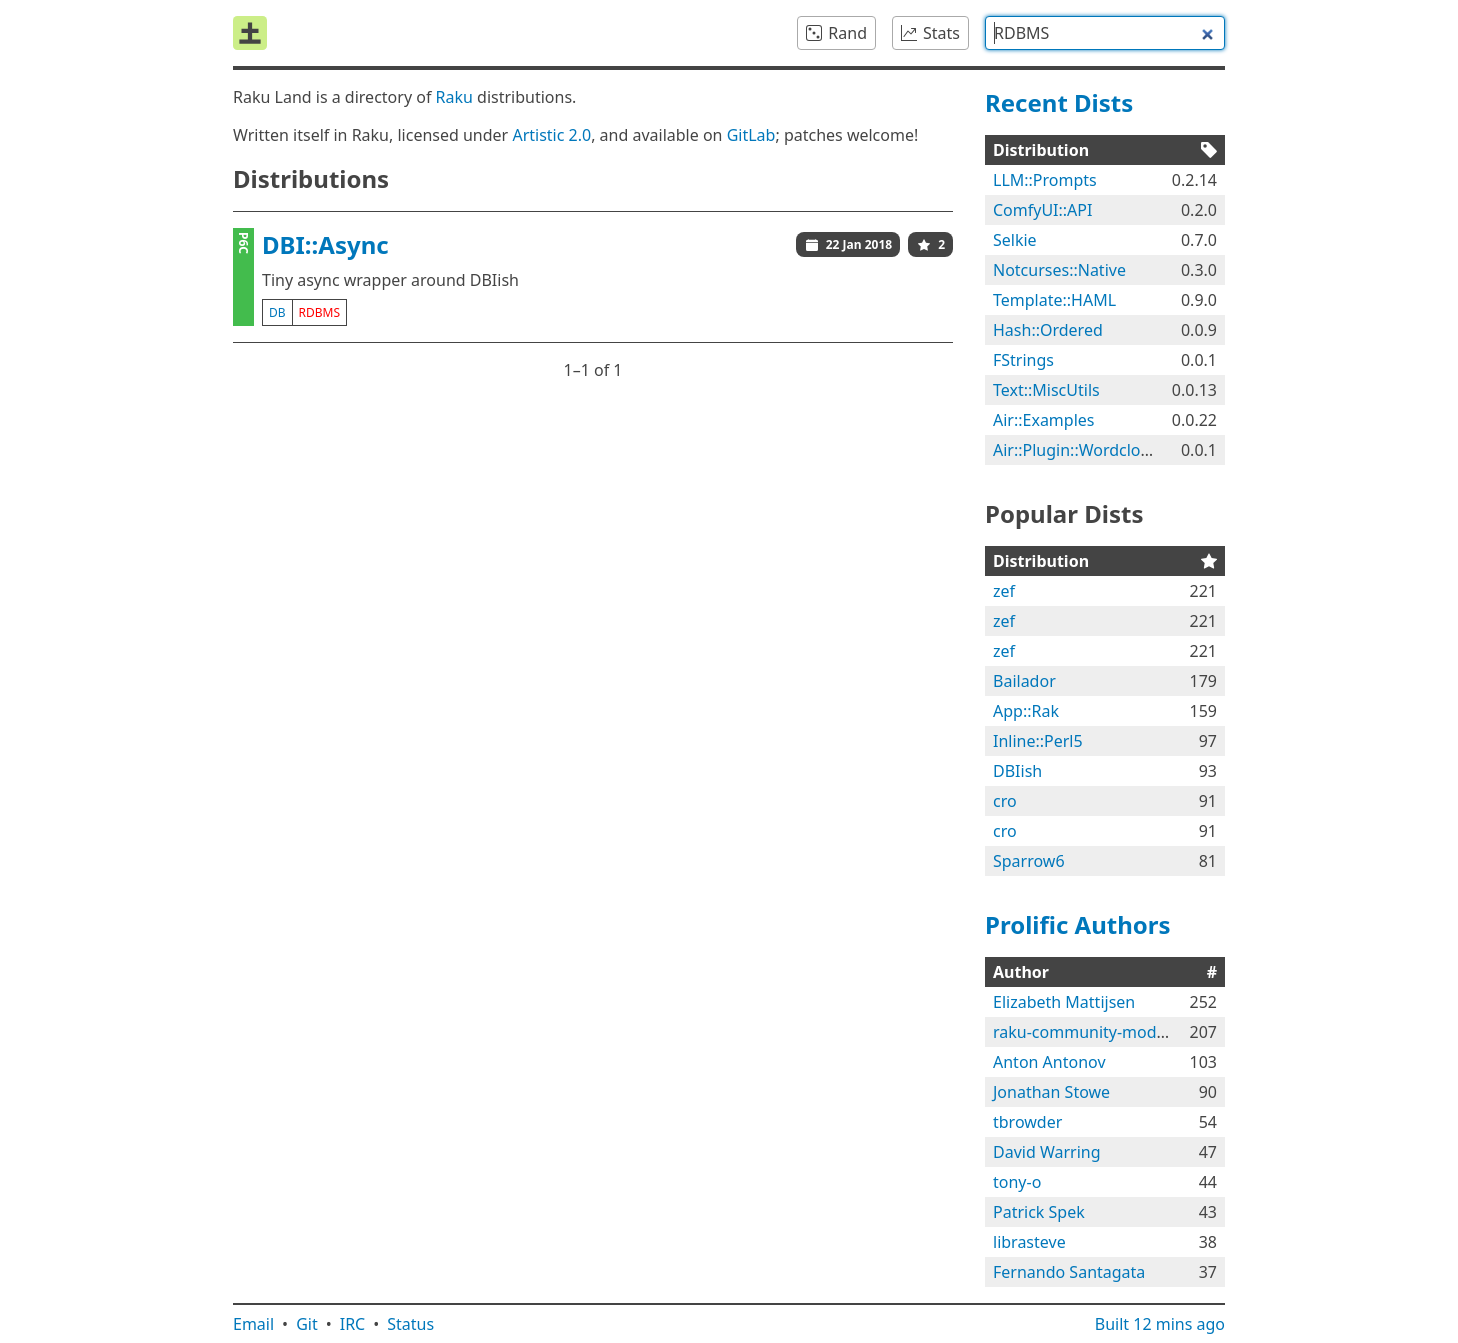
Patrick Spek (1039, 1212)
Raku (454, 97)
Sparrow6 (1029, 861)
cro (1005, 801)
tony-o (1017, 1182)
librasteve (1029, 1242)
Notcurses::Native (1059, 270)
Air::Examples (1044, 420)
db (277, 312)
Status (410, 1324)
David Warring (1047, 1152)
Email (253, 1324)
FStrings (1023, 360)
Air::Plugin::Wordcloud (1076, 450)
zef (1004, 591)
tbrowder (1027, 1122)
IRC (353, 1324)
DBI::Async (325, 244)
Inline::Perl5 (1038, 741)
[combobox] (1105, 33)
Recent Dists (1059, 102)
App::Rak (1026, 711)
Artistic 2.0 (551, 135)
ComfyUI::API (1042, 210)
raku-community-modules (1090, 1032)
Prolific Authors (1078, 924)
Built (1160, 1324)
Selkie (1015, 240)
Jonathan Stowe (1051, 1092)
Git (307, 1324)
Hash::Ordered (1048, 330)
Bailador (1024, 681)
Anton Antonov (1049, 1062)
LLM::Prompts (1045, 180)
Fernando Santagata (1069, 1272)
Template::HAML (1054, 300)
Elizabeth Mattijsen (1064, 1002)
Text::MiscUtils (1046, 390)
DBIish (1017, 771)
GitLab (751, 135)
